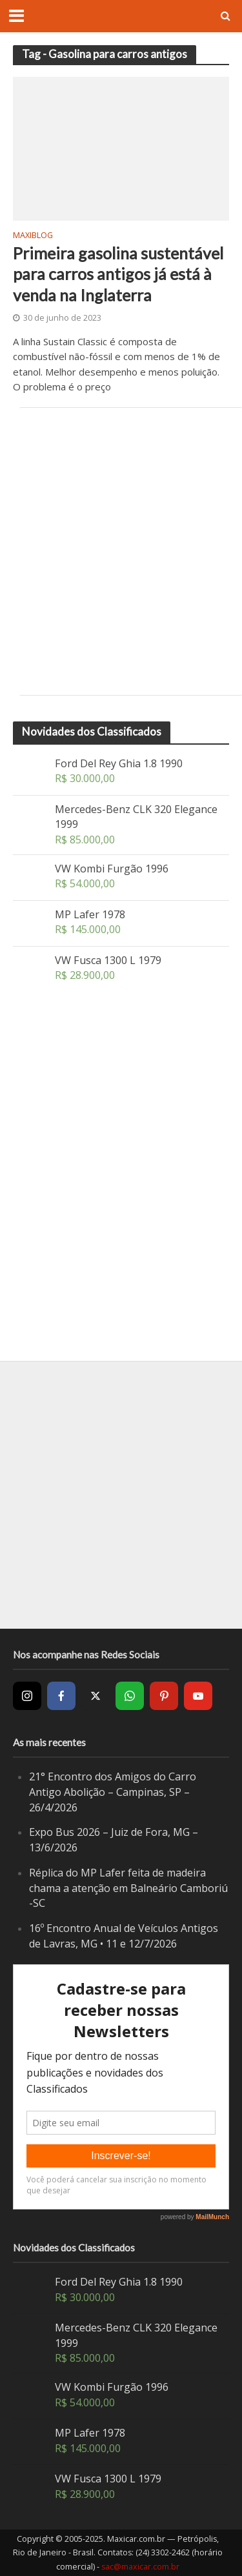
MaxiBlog (33, 236)
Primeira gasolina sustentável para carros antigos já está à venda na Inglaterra (118, 274)
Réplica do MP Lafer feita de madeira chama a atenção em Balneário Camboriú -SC (128, 1888)
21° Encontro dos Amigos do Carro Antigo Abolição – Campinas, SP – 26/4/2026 (112, 1791)
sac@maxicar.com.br (140, 2566)
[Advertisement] (121, 551)
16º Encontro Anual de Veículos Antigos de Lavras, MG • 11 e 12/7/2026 (123, 1936)
